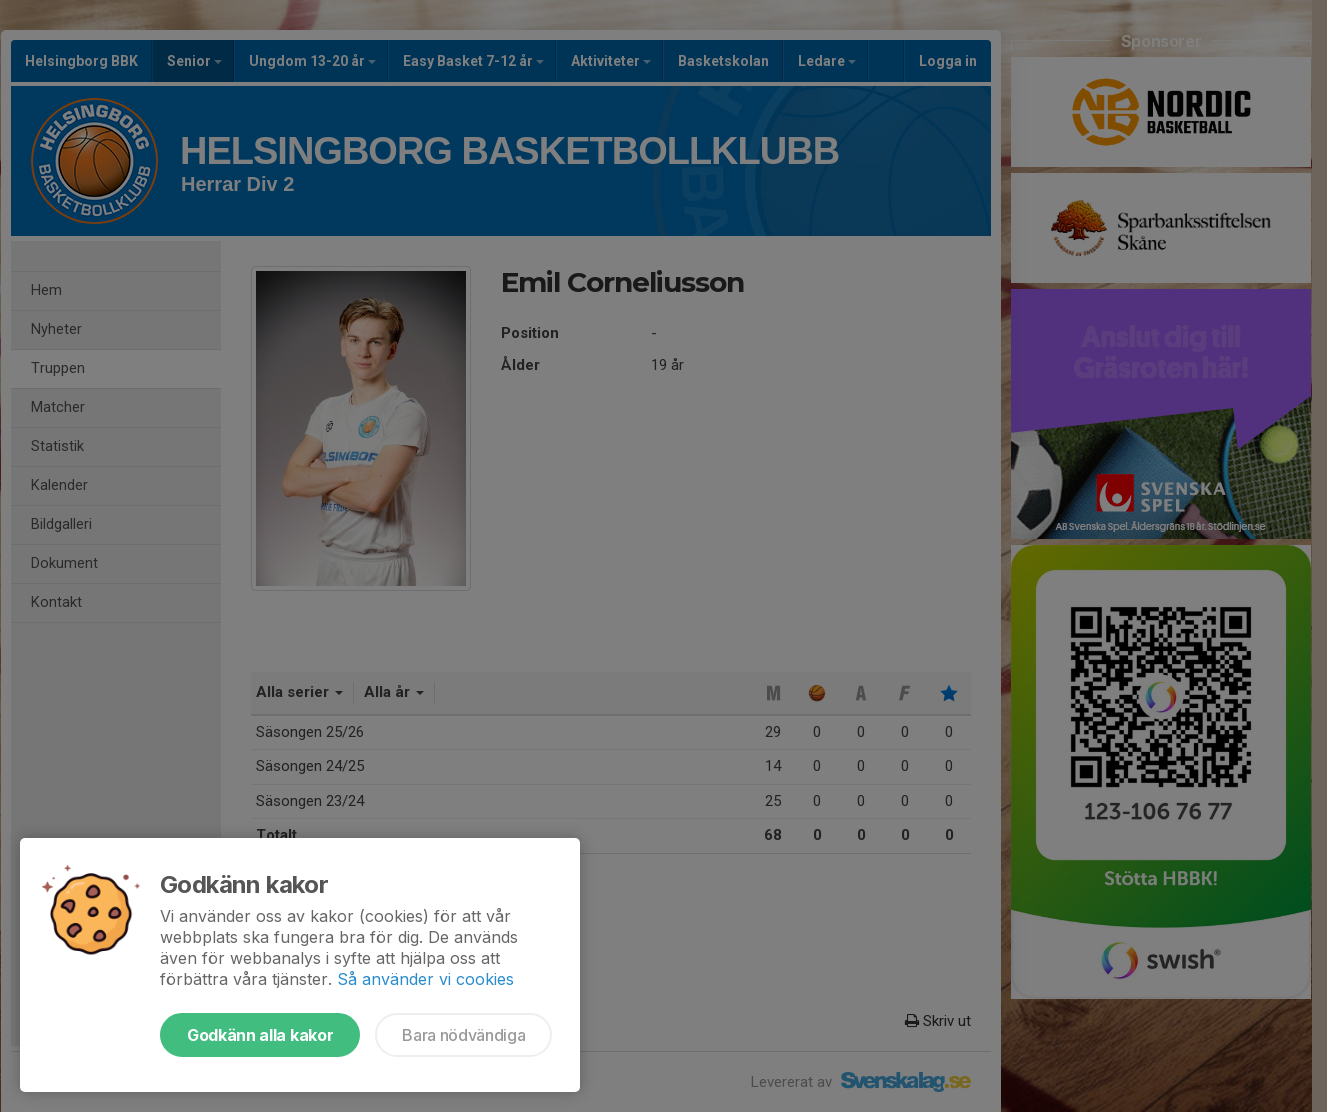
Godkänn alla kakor (260, 1035)
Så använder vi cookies (425, 979)
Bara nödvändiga (463, 1035)
